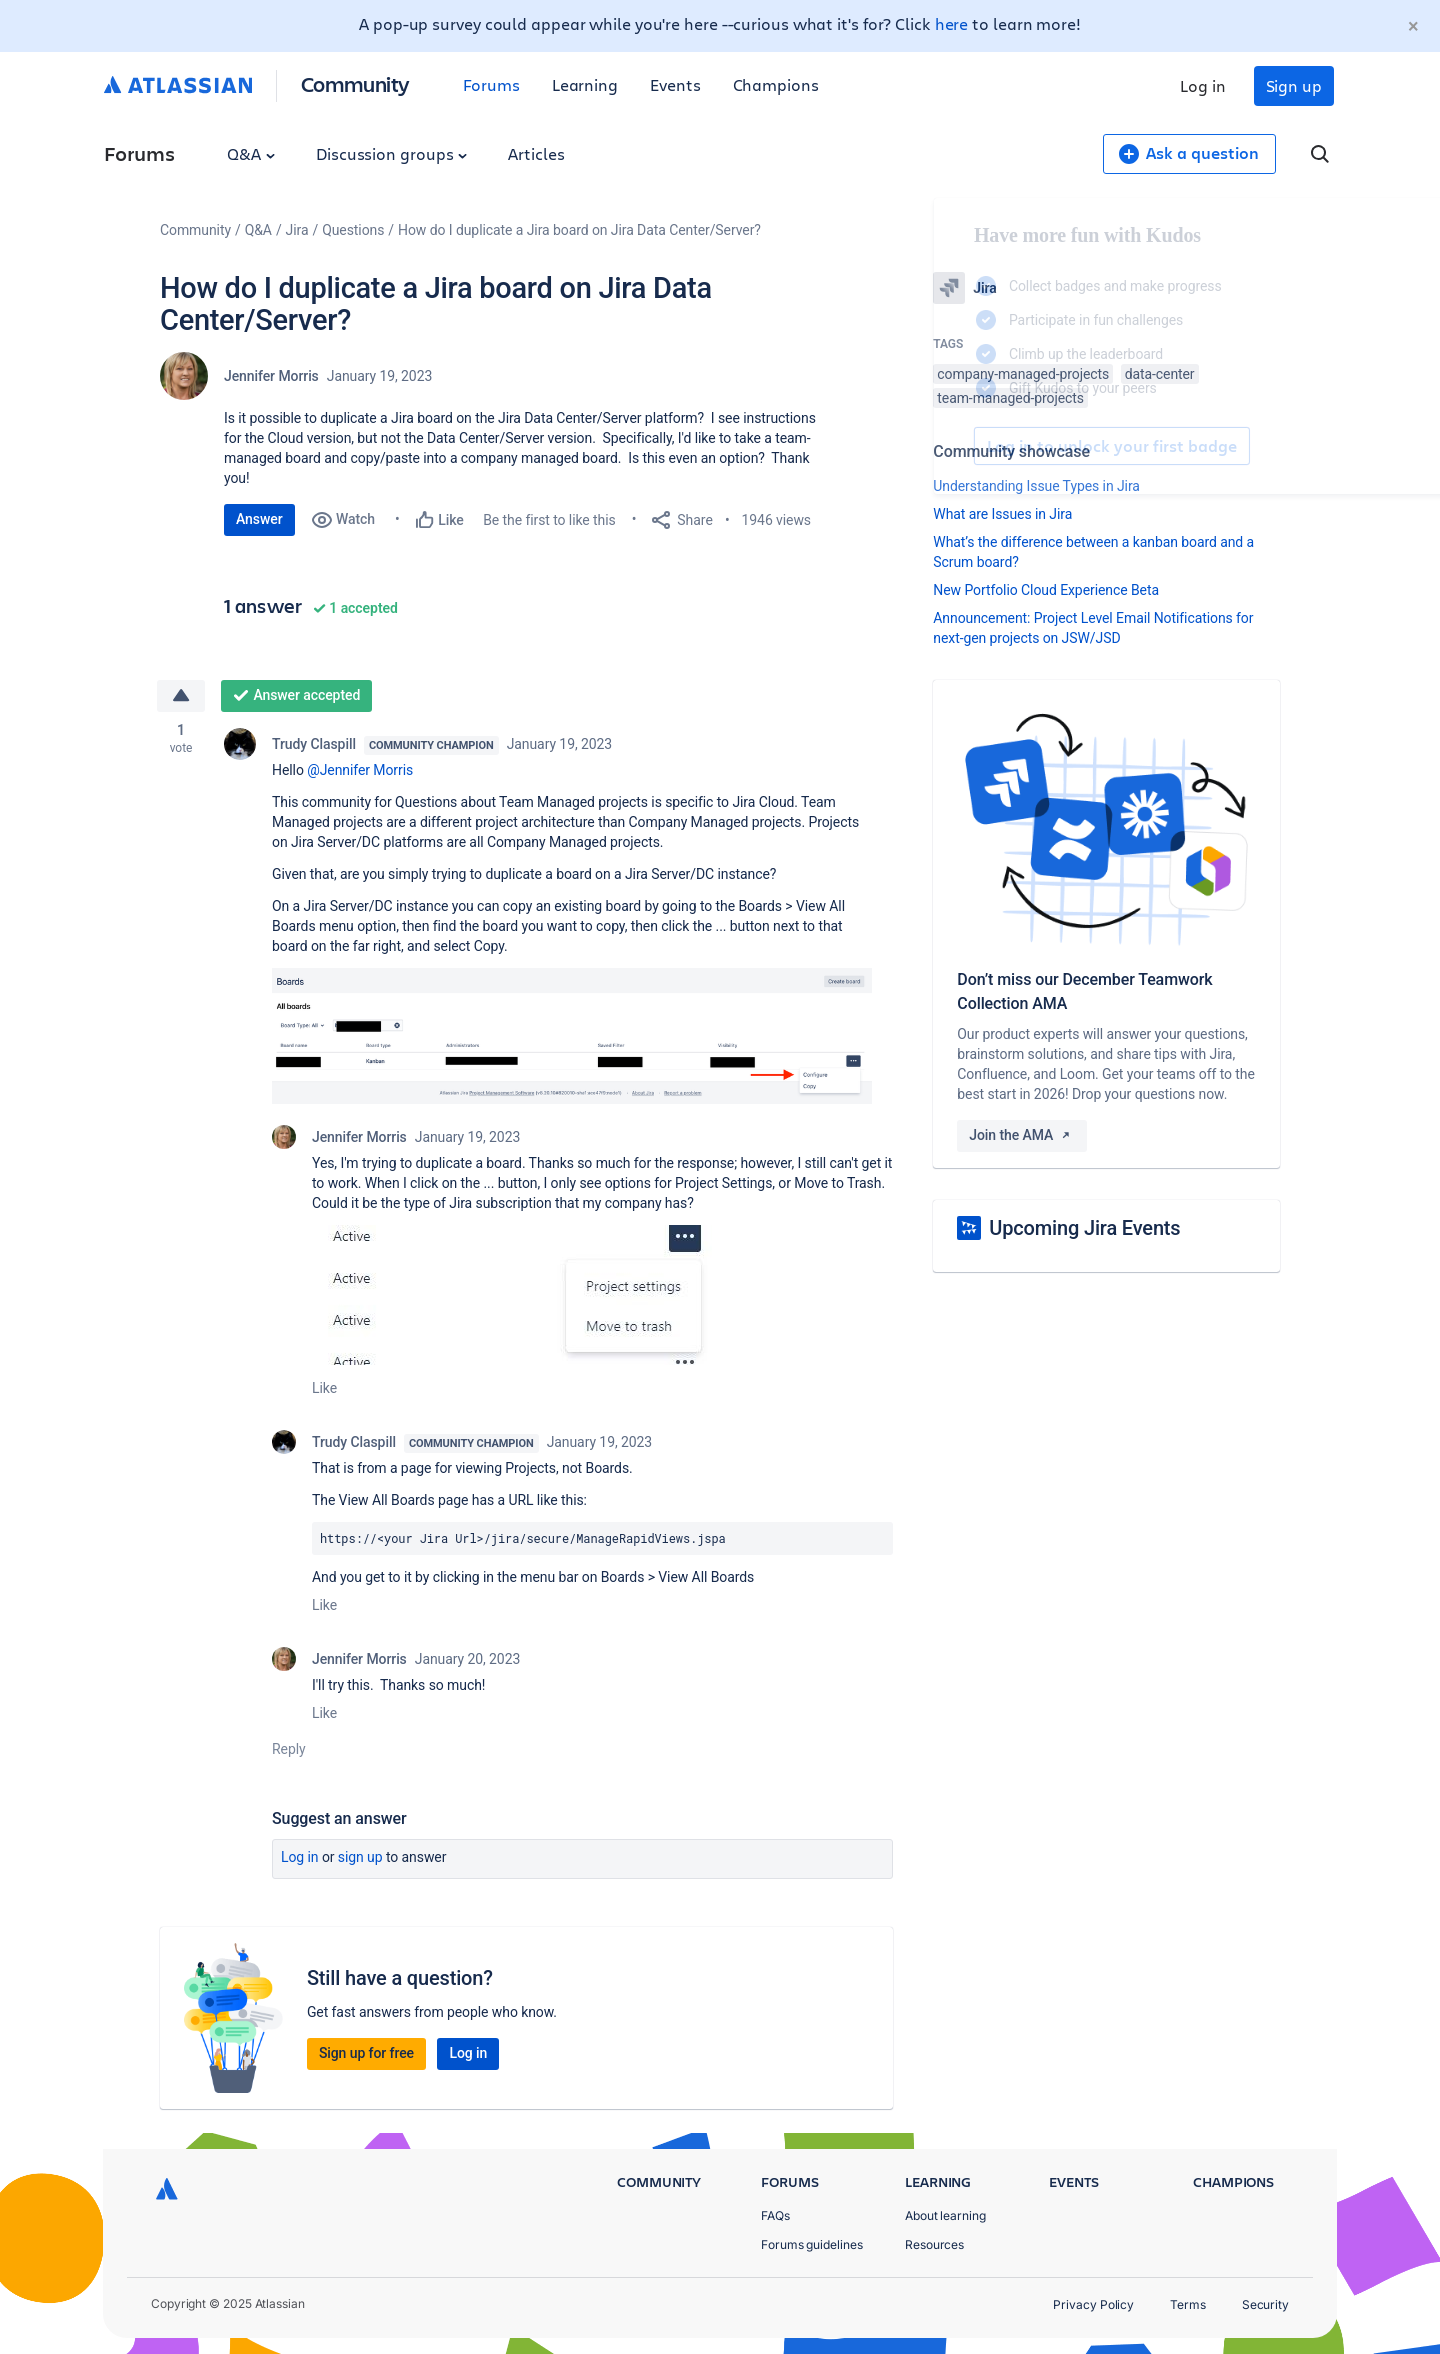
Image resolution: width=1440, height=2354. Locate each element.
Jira (297, 230)
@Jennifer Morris (360, 770)
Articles (536, 153)
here (952, 23)
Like (324, 1388)
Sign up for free (366, 2053)
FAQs (775, 2215)
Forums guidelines (812, 2244)
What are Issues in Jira (1002, 514)
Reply (289, 1749)
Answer (259, 519)
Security (1265, 2304)
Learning (585, 84)
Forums (491, 84)
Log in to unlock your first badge (956, 446)
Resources (934, 2244)
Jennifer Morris (271, 376)
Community (355, 83)
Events (675, 84)
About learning (945, 2215)
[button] (572, 1035)
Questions (353, 230)
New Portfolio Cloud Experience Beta (1046, 590)
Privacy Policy (1093, 2304)
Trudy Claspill (314, 744)
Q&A (251, 153)
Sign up (1294, 85)
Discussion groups (392, 153)
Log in (1203, 85)
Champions (776, 84)
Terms (1188, 2304)
